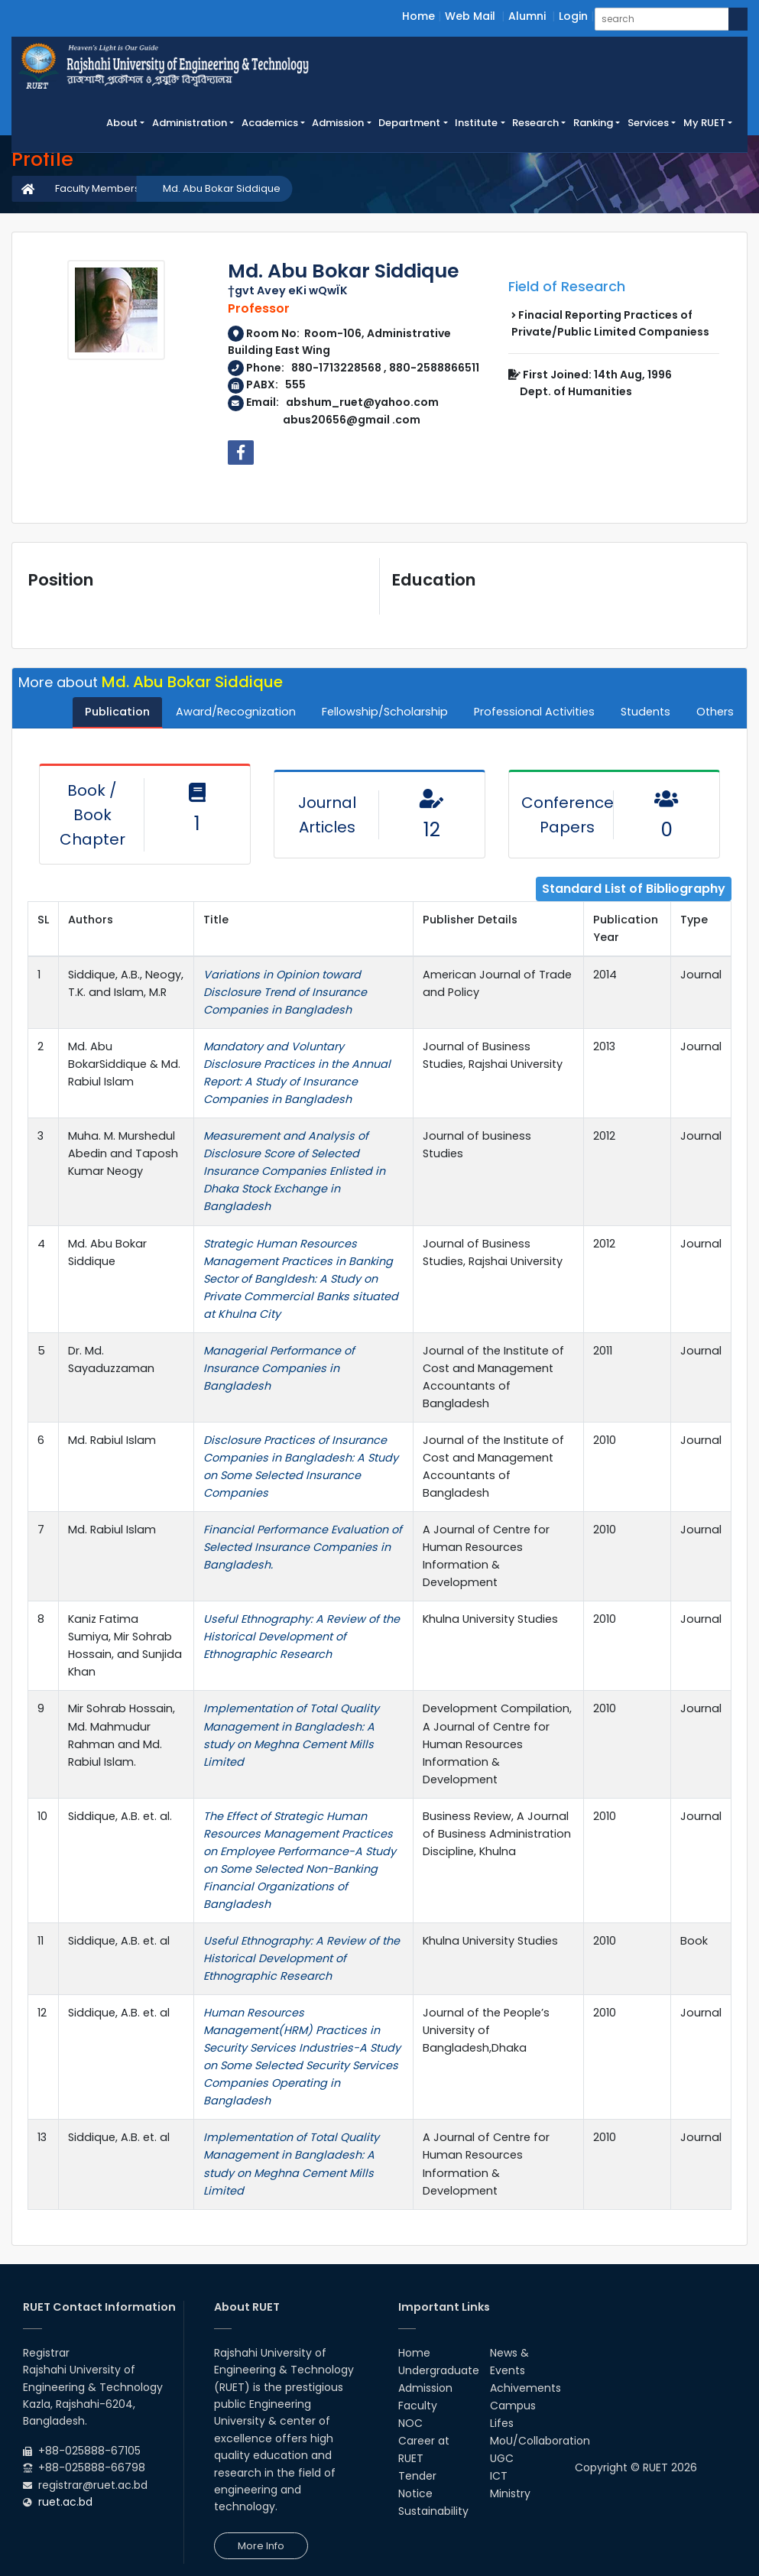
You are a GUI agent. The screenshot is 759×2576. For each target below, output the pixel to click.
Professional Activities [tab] (534, 711)
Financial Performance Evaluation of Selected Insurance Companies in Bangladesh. (302, 1547)
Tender (417, 2476)
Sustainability (433, 2511)
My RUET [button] (704, 122)
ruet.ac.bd (65, 2501)
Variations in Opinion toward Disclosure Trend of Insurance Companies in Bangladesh (285, 992)
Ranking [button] (593, 122)
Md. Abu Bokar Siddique (222, 188)
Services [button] (648, 122)
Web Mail (470, 16)
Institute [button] (476, 122)
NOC (410, 2423)
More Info (261, 2546)
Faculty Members (97, 188)
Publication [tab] (117, 711)
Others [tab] (715, 711)
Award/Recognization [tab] (236, 711)
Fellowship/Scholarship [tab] (385, 711)
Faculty (417, 2405)
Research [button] (535, 122)
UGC (502, 2458)
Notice (415, 2493)
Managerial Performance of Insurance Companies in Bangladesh (279, 1368)
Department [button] (409, 122)
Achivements (525, 2388)
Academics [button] (270, 122)
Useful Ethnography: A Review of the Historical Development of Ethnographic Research (301, 1636)
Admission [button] (338, 122)
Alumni (527, 16)
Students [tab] (645, 711)
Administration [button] (189, 122)
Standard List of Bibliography (633, 888)
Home (418, 16)
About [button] (122, 122)
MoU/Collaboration (540, 2440)
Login (573, 16)
